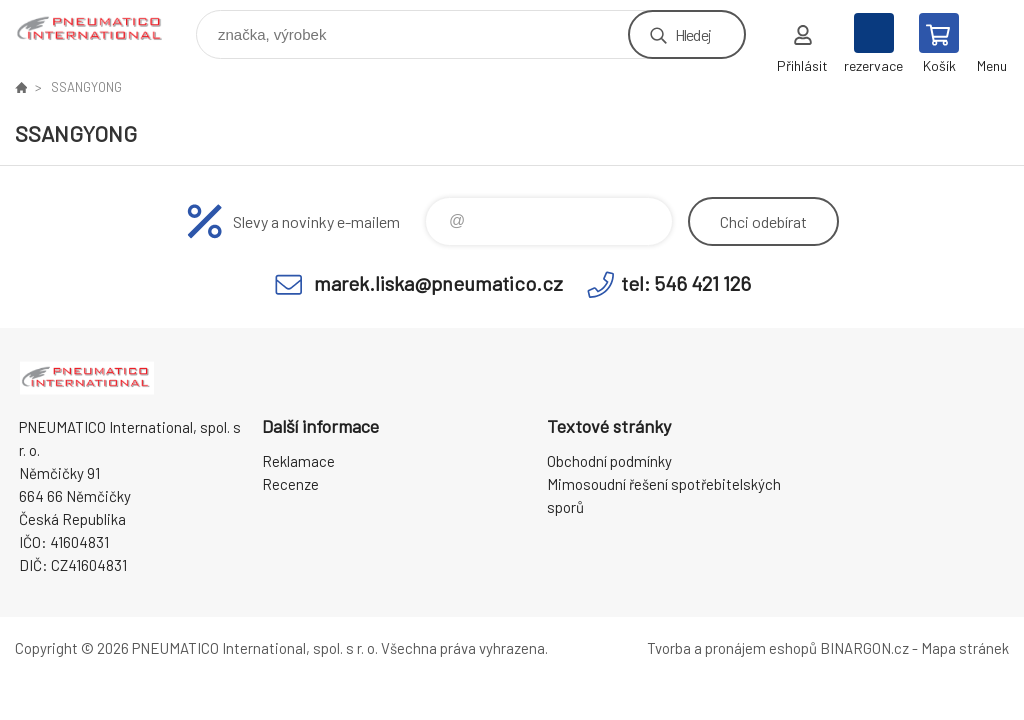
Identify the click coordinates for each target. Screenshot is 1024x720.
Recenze (290, 484)
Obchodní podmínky (609, 461)
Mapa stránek (965, 648)
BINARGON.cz (864, 648)
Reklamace (298, 461)
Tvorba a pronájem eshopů (732, 648)
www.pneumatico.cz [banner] (103, 29)
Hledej (693, 34)
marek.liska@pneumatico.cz (438, 283)
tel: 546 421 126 (686, 283)
